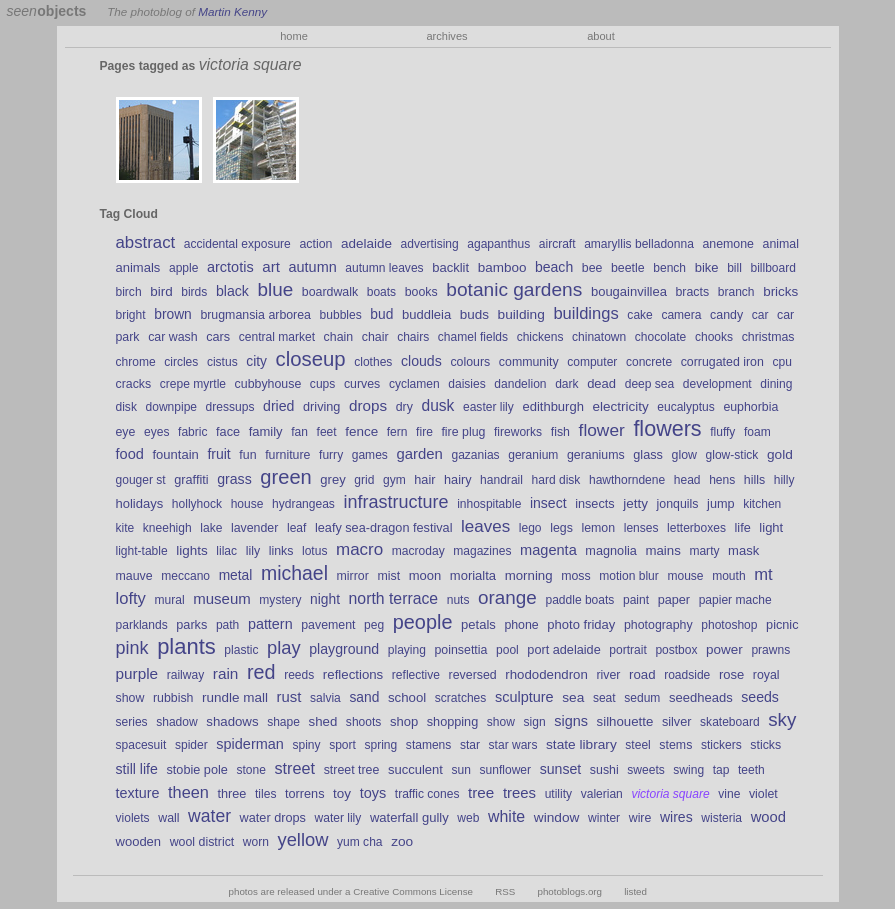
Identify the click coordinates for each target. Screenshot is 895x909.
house (247, 504)
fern (397, 432)
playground (344, 649)
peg (374, 625)
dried (278, 406)
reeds (299, 675)
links (281, 551)
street (294, 768)
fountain (175, 454)
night (325, 599)
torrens (305, 794)
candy (726, 315)
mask (743, 550)
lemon (598, 528)
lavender (254, 528)
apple (183, 268)
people (423, 622)
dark (566, 384)
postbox (676, 650)
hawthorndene (627, 480)
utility (558, 794)
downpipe (172, 407)
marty (704, 551)
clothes (373, 362)
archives (446, 36)
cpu (781, 362)
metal (236, 575)
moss (576, 576)
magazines (482, 551)
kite (125, 528)
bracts (692, 292)
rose (731, 674)
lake (211, 528)
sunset (561, 769)
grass (234, 479)
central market (277, 337)
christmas (768, 337)
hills (754, 480)
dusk (437, 405)
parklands (142, 625)
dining (776, 384)
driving (321, 407)
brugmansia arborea (255, 315)
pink (132, 648)
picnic (782, 625)
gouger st (141, 480)
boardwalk (330, 292)
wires (676, 817)
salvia (325, 698)
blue (275, 289)
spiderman (250, 744)
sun (461, 770)
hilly (784, 480)
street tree (352, 770)
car (760, 315)
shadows (232, 721)
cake (639, 315)
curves (362, 384)
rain (226, 673)
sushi (604, 770)
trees (519, 793)
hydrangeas (303, 504)
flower (602, 430)
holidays (140, 503)
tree (481, 792)
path (227, 625)
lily (253, 551)
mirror (353, 576)
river (608, 675)
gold (780, 454)
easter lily (488, 407)
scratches (461, 698)
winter (604, 818)
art (271, 266)
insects (595, 504)
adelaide (366, 243)
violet (763, 794)
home (294, 36)
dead (601, 383)
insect (548, 503)
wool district (202, 842)
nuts (458, 600)
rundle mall (235, 697)
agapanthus (498, 244)
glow (684, 455)
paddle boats (579, 600)
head (687, 480)
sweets (645, 770)
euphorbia (750, 407)
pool (507, 650)
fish (560, 432)
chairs (413, 337)
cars (218, 337)
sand (364, 697)
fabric (192, 432)
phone (521, 625)
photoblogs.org (569, 891)
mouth (728, 576)
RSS (505, 891)
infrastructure (395, 502)
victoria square (670, 794)
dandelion (520, 384)
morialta (473, 575)
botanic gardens (514, 289)
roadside (687, 675)
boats (381, 292)
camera (681, 315)
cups (322, 384)
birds (194, 292)
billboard (772, 268)
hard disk (556, 480)
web (468, 818)
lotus (314, 551)
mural (169, 600)
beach (554, 267)
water (209, 816)
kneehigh (167, 528)
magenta (548, 550)
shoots (363, 722)
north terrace (394, 598)
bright (131, 315)
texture (138, 793)
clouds (421, 361)
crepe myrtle (193, 384)
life (743, 528)
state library (581, 744)
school (407, 697)
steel (637, 745)
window (557, 817)
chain (339, 337)
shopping (453, 722)
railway (185, 675)
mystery (280, 600)
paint (636, 600)
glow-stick (732, 455)
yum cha (359, 842)
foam (757, 432)
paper (674, 600)
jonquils (678, 504)
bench (669, 268)
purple (137, 673)
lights (191, 550)
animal (781, 244)
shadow (176, 722)
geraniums (596, 455)
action (315, 244)
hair (424, 480)
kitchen (762, 504)
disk (126, 407)
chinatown (599, 337)
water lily (338, 818)
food (130, 454)
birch (129, 292)
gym (394, 480)
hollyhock (197, 504)
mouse (685, 576)
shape (283, 722)
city (256, 361)
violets (133, 818)
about (601, 36)
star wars (513, 745)
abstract (146, 242)
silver (677, 722)
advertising (430, 244)
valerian (602, 794)
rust (289, 697)
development (717, 384)
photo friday (581, 624)
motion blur (629, 576)
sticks (765, 745)
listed (635, 891)
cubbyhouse (268, 384)
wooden (139, 841)
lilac (226, 551)
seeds (760, 697)
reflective (416, 675)
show (501, 722)
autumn (312, 267)
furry (331, 455)
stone (250, 770)
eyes (156, 432)
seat (604, 698)
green (285, 477)
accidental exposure (237, 244)
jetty (635, 503)
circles (181, 362)
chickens (540, 337)
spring (380, 745)
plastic (241, 650)
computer (592, 362)
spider (191, 745)
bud (381, 314)
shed (323, 721)
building (521, 314)
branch (736, 292)
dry (404, 407)
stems (675, 745)
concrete (649, 362)
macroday (418, 551)
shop (404, 721)
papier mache (735, 600)
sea (573, 697)
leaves (485, 526)
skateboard (730, 722)
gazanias (475, 455)
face (228, 432)
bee (592, 268)
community (529, 362)
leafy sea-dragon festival (384, 528)
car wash (172, 337)
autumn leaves (384, 268)
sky (782, 719)
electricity (621, 406)
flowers (667, 429)
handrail (501, 480)
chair (375, 337)
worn (256, 842)
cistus (222, 362)
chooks (714, 337)
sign (535, 722)
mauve (134, 576)
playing (407, 650)
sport (342, 745)
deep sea (650, 384)
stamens (428, 745)
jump (721, 504)
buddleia (426, 314)
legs (561, 528)
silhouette (625, 721)
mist (388, 576)
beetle (628, 268)
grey (332, 479)
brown (173, 314)
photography (658, 625)
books (421, 292)
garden (419, 454)
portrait (627, 650)
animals (138, 267)
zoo (402, 841)
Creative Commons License (413, 891)
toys (373, 793)
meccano (185, 576)
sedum (642, 698)
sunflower (506, 770)
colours (470, 362)
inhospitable (489, 504)
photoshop (729, 625)
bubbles (341, 315)
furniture (287, 455)
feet (327, 432)
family (266, 431)
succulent (415, 769)
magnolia (611, 551)
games (370, 455)
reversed (473, 675)
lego (530, 528)
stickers (721, 745)
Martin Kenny (232, 11)
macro (359, 549)
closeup (311, 359)
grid (364, 480)
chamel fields (473, 337)
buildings (585, 313)
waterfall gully (409, 817)
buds (474, 314)
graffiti (191, 480)
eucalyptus (686, 407)
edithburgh (553, 406)
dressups (230, 407)
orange (507, 597)
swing (688, 770)
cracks (134, 384)
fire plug (463, 432)
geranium (533, 455)
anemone (728, 244)
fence (361, 431)
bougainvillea (629, 291)
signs (571, 721)
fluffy (722, 432)
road (642, 674)
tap (721, 770)
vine (729, 794)
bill (734, 268)
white (506, 816)
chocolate (661, 337)
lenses (641, 528)
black (232, 291)
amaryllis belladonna (639, 244)
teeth (751, 770)
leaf (296, 528)
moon (425, 575)
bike (707, 267)
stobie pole (196, 770)
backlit (450, 267)
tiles (265, 794)
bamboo (502, 267)
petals (478, 624)
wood (768, 817)
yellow (303, 839)
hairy (458, 480)
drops (368, 405)
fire (424, 432)
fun (247, 455)
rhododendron (546, 674)
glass (648, 455)
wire (640, 818)
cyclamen (414, 384)
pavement (328, 625)
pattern (270, 624)
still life (137, 769)
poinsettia (461, 650)
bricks (780, 291)
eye (126, 432)
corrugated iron (722, 362)
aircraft (557, 244)
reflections (353, 674)
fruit (218, 454)
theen (188, 792)
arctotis (230, 267)
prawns (770, 650)
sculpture (524, 697)
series (132, 722)
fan (299, 432)
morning (529, 575)
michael (294, 573)
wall (168, 818)
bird (161, 291)
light (771, 527)
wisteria (721, 818)
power (724, 649)
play (284, 647)
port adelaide (563, 650)
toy (342, 793)
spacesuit (141, 745)
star (470, 745)
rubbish (173, 698)
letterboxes (696, 528)
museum (222, 598)
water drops (273, 818)
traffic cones (427, 794)
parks (191, 625)
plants (186, 646)
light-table (142, 551)
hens (722, 480)
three (232, 794)
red (261, 672)
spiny (306, 745)
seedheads (701, 697)
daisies (466, 384)
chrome (136, 362)
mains (662, 550)
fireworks (518, 432)
